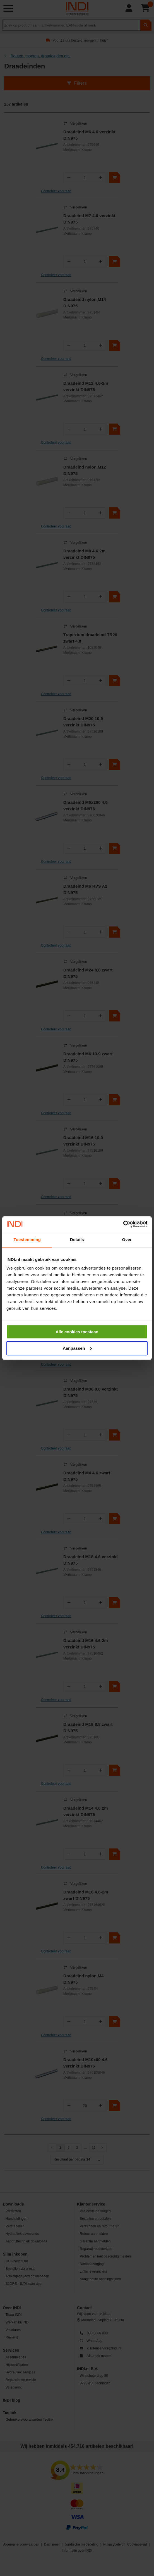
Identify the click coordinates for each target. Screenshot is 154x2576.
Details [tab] (77, 1239)
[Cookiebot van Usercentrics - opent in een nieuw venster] (123, 1224)
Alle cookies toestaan (77, 1331)
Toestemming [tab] (27, 1239)
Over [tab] (127, 1239)
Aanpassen (77, 1348)
